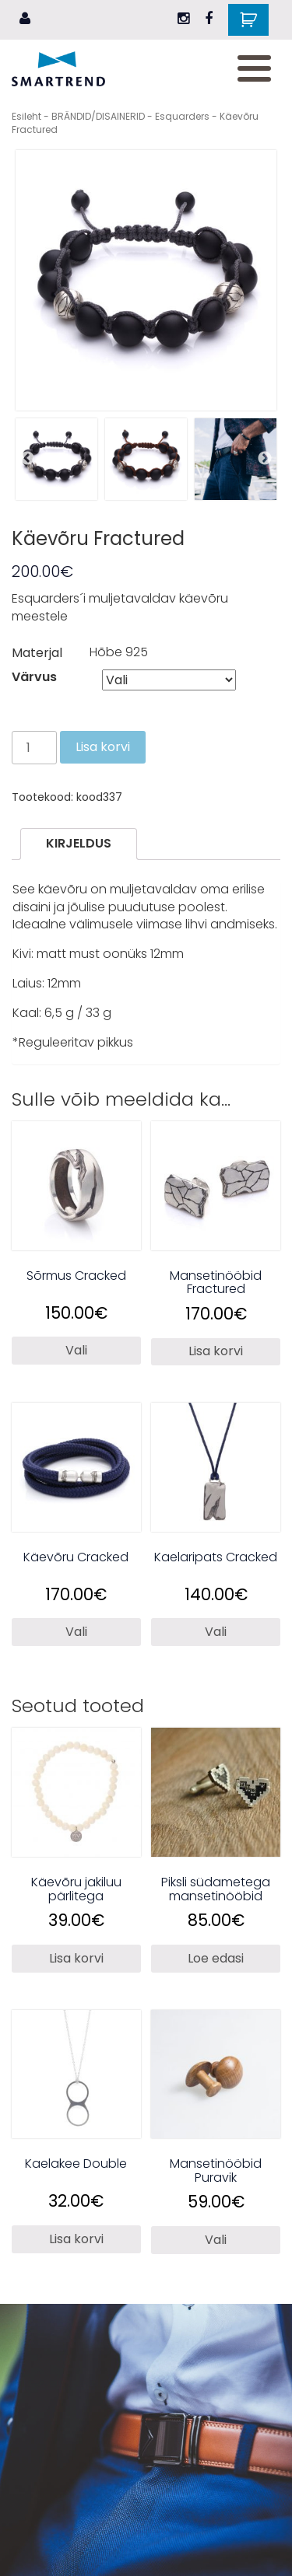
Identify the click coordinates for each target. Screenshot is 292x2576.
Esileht (26, 116)
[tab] (78, 844)
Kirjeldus (78, 843)
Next (265, 459)
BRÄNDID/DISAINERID (98, 116)
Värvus (34, 677)
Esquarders (182, 116)
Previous (27, 459)
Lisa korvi (103, 747)
